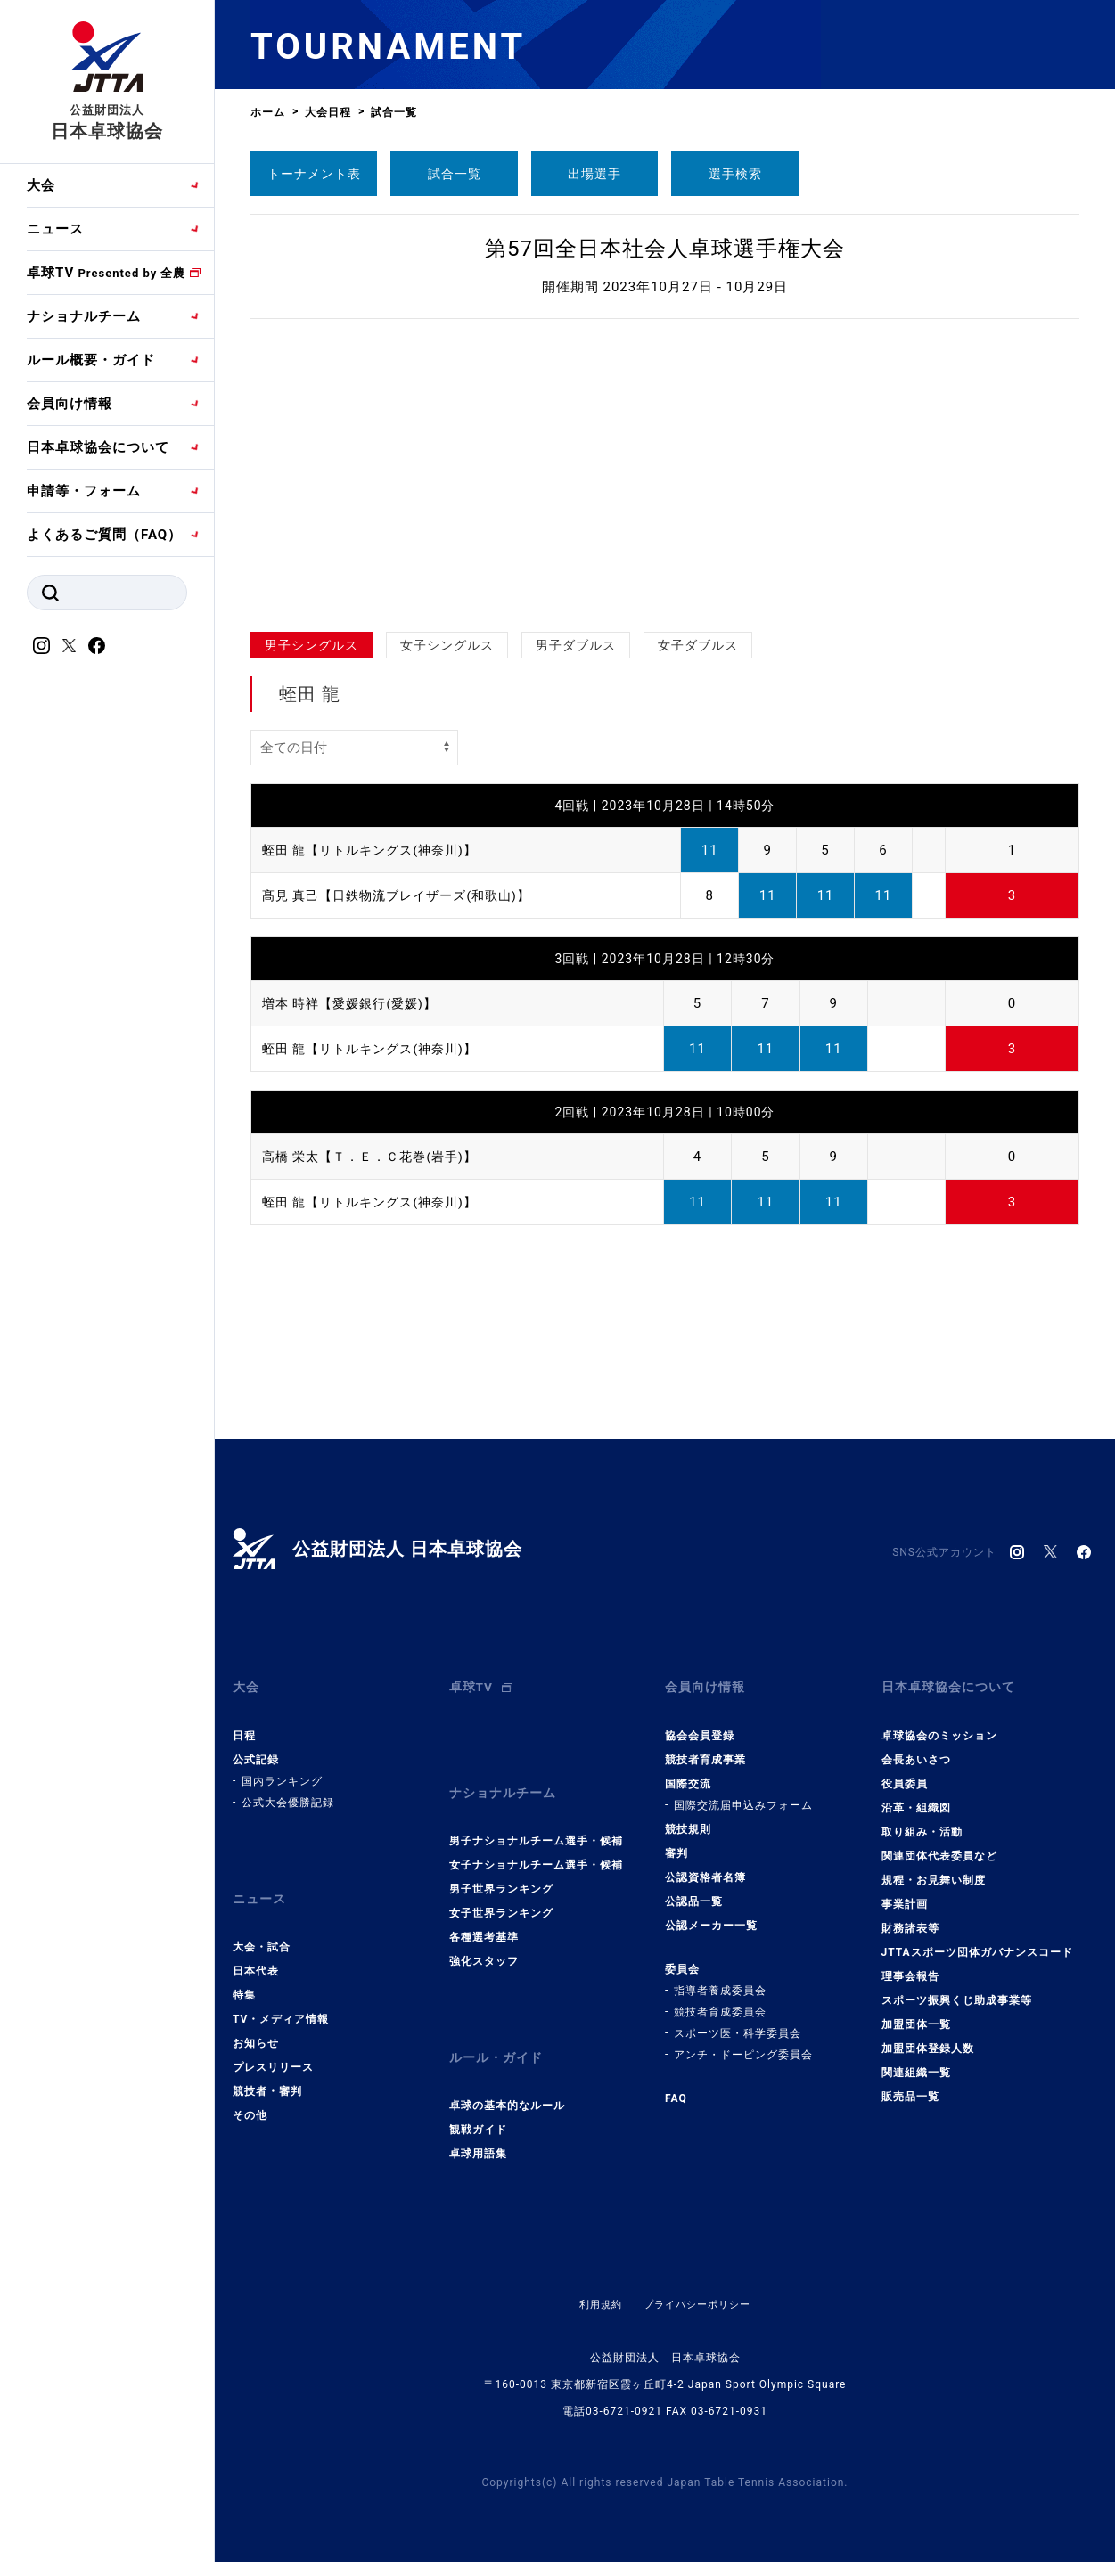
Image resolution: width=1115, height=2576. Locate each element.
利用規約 (596, 2268)
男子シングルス (311, 645)
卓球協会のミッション (939, 1723)
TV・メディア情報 (281, 1995)
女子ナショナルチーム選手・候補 (536, 1841)
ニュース (55, 229)
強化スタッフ (484, 1937)
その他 (250, 2091)
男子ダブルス (576, 645)
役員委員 (904, 1771)
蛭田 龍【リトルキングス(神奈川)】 (376, 850)
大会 (41, 185)
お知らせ (256, 2019)
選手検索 (735, 174)
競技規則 (688, 1817)
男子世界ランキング (501, 1865)
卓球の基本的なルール (507, 2070)
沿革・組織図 (916, 1795)
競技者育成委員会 (720, 1999)
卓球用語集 (478, 2118)
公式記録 (256, 1747)
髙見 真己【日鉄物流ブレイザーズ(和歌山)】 (405, 895)
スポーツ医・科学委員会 (737, 2021)
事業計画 (904, 1891)
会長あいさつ (916, 1747)
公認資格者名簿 (705, 1865)
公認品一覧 (694, 1889)
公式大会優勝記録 (288, 1790)
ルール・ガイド (499, 2028)
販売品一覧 (910, 2084)
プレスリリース (273, 2043)
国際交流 (688, 1771)
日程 (244, 1723)
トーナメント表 (314, 174)
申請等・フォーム (84, 491)
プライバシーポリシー (699, 2268)
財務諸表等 (910, 1916)
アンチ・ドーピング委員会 (743, 2042)
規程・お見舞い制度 (933, 1867)
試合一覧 (454, 174)
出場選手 (594, 174)
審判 (676, 1841)
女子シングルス (447, 645)
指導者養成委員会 (720, 1978)
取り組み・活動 (922, 1819)
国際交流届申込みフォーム (743, 1793)
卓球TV (106, 273)
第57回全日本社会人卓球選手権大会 (665, 248)
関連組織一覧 (916, 2060)
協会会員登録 (699, 1723)
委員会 (682, 1956)
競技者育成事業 (705, 1747)
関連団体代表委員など (939, 1843)
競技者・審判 (267, 2067)
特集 (244, 1971)
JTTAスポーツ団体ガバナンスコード (977, 1940)
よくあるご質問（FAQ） (104, 535)
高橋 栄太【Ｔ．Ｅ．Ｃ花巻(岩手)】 (376, 1157)
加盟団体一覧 (916, 2012)
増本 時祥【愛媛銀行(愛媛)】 (355, 1003)
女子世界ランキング (501, 1889)
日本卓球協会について (98, 447)
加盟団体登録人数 (927, 2036)
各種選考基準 (484, 1913)
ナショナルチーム (84, 316)
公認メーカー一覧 (711, 1913)
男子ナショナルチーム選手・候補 (536, 1817)
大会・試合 (262, 1923)
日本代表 (256, 1947)
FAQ (676, 2086)
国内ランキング (282, 1768)
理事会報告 (910, 1964)
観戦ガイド (478, 2094)
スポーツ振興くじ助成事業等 (956, 1988)
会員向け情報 (69, 404)
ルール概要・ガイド (91, 360)
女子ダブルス (698, 645)
